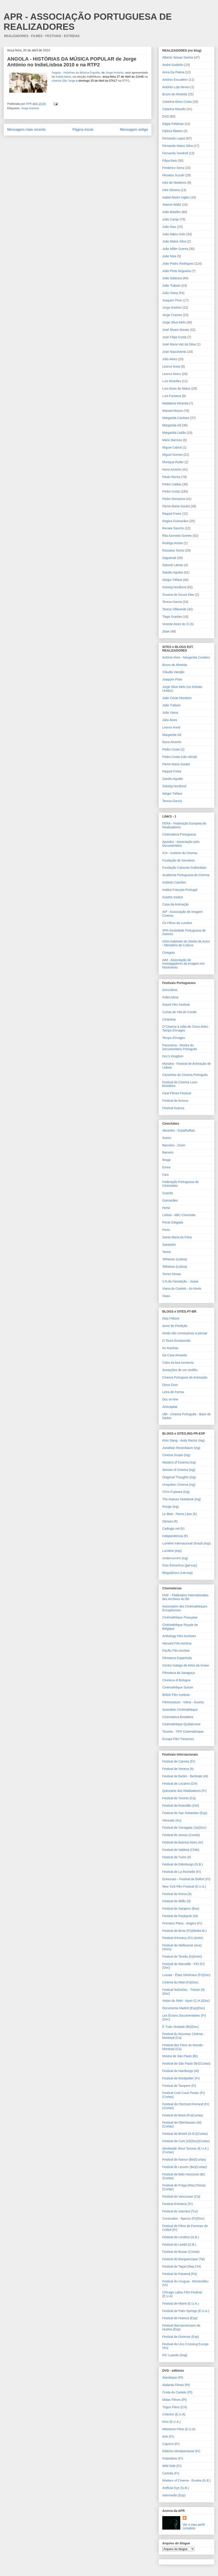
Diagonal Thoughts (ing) (179, 1477)
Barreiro (168, 1152)
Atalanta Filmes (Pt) (176, 2385)
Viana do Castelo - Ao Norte (181, 1288)
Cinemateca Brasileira (177, 1717)
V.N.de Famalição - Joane (180, 1281)
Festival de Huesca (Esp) (179, 2318)
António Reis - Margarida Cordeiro (186, 657)
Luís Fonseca (171, 396)
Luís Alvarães (171, 381)
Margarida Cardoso (175, 418)
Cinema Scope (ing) (176, 1455)
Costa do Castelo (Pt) (177, 2392)
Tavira (166, 1252)
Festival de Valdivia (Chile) (180, 1850)
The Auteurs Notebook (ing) (181, 1499)
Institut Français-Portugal (179, 890)
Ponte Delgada (172, 1222)
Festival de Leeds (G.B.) (179, 2244)
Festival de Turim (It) (176, 1857)
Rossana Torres (173, 550)
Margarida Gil (171, 425)
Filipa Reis (169, 160)
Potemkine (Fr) (172, 2458)
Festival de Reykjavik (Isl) (180, 1916)
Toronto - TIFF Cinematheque (182, 1731)
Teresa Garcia (172, 602)
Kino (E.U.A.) (171, 2421)
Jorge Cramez (172, 315)
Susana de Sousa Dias (178, 594)
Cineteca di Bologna (176, 1680)
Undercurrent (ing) (175, 1558)
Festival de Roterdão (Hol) (180, 1805)
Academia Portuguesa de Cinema (185, 875)
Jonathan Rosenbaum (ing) (181, 1448)
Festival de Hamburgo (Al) (180, 2071)
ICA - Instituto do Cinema (179, 853)
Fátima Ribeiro (172, 131)
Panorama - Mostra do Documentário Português (179, 1047)
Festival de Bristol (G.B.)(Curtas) (185, 2133)
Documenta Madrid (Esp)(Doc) (183, 2008)
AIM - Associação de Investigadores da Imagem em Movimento (183, 963)
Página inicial (82, 129)
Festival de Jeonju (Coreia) (181, 1835)
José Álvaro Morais (175, 330)
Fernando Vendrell (175, 153)
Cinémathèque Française (179, 1617)
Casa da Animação (175, 904)
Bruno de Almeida (174, 94)
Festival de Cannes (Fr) (178, 1761)
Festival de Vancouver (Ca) (181, 2196)
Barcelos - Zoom (173, 1145)
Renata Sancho (173, 528)
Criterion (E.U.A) (173, 2414)
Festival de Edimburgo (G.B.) (182, 1864)
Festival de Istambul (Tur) (180, 2211)
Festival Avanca (173, 1108)
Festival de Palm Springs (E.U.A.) (185, 2311)
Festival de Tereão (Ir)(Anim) (182, 1956)
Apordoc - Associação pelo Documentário (181, 843)
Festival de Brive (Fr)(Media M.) (184, 1931)
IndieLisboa (63, 76)
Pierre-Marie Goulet (176, 506)
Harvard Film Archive (176, 1643)
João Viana (170, 293)
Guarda (167, 1193)
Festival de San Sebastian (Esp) (184, 1813)
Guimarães (170, 1200)
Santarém (169, 1244)
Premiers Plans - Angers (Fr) (182, 1923)
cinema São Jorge (63, 80)
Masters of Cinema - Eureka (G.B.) (186, 2480)
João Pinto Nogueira (176, 271)
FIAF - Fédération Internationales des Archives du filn (185, 1597)
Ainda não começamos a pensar (184, 1333)
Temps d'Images (173, 1038)
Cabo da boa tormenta (178, 1362)
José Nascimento (174, 351)
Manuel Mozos (172, 410)
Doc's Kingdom (172, 1056)
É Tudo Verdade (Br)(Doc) (180, 2027)
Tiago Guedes (172, 616)
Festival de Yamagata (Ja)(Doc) (184, 1827)
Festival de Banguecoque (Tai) (183, 2259)
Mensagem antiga (134, 129)
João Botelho (171, 212)
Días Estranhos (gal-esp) (179, 1565)
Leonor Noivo (171, 374)
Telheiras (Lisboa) (174, 1259)
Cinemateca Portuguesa (179, 834)
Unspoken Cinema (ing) (178, 1484)
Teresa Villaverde (174, 609)
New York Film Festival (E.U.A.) (184, 1886)
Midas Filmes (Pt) (174, 2400)
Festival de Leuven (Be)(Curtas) (184, 2167)
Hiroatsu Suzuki (173, 175)
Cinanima (169, 1019)
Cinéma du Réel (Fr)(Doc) (180, 1982)
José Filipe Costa (174, 337)
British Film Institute (176, 1695)
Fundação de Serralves (178, 860)
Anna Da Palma (173, 72)
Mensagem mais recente (26, 129)
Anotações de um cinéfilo (179, 1370)
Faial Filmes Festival (176, 1093)
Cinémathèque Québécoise (181, 1724)
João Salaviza (172, 278)
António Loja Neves (175, 87)
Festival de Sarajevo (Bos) (180, 1908)
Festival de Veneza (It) (178, 1769)
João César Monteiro (176, 698)
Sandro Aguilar (172, 572)
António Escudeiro (175, 79)
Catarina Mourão (174, 109)
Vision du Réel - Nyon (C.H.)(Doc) (186, 2000)
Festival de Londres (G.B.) (180, 2237)
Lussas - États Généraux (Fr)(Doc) (186, 1975)
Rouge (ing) (170, 1506)
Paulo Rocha (171, 477)
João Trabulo (171, 285)
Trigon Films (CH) (174, 2407)
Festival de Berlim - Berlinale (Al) (185, 1776)
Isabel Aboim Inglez (175, 197)
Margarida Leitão (174, 432)
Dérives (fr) (170, 1521)
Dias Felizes (170, 1318)
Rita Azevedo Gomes (177, 535)
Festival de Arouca (175, 1100)
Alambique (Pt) (172, 2377)
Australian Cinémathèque (180, 1709)
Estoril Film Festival (175, 1004)
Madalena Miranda (175, 403)
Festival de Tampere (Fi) (179, 2085)
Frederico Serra (173, 168)
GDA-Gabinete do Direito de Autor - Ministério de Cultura (186, 943)
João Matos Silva (174, 241)
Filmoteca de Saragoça (178, 1673)
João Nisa (169, 256)
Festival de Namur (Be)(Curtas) (184, 2159)
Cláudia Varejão (173, 672)
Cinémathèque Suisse (177, 1687)
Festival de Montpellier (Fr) (181, 2078)
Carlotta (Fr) (170, 2473)
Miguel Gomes (172, 454)
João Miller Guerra (175, 249)
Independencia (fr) (175, 1536)
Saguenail (169, 558)
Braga (166, 1160)
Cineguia (168, 952)
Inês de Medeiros (174, 182)
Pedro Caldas (171, 484)
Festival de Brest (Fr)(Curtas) (182, 2115)
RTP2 (125, 80)
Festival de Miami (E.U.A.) (180, 2303)
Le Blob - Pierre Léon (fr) (179, 1514)
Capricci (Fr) (171, 2444)
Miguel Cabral (172, 447)
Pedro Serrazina (173, 499)
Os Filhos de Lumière (177, 923)
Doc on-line (170, 1399)
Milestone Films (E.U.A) (178, 2429)
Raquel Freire (171, 513)
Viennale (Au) (171, 1820)
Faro (165, 1174)
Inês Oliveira (171, 190)
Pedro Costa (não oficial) (179, 757)
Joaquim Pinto (172, 300)
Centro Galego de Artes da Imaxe (185, 1665)
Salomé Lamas (172, 565)
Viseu (166, 1296)
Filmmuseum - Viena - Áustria (183, 1702)
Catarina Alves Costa (177, 101)
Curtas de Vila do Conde (179, 1012)
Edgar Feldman (173, 124)
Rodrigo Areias (172, 543)
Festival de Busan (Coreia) (181, 2251)
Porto (166, 1230)
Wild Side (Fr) (172, 2466)
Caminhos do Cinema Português (185, 1075)
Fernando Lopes (173, 138)
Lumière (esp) (172, 1551)
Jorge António (115, 72)
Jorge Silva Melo (174, 322)
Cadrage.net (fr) (173, 1528)
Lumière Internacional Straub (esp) (186, 1543)
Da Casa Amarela (174, 1355)
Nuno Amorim (171, 469)
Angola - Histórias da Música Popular (76, 72)
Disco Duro (170, 1385)
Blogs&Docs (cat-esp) (177, 1573)
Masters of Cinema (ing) (179, 1462)
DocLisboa (169, 990)
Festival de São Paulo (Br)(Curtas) (186, 2063)
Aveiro (166, 1138)
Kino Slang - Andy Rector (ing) (183, 1440)
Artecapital (169, 1407)
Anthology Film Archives (179, 1636)
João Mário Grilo (173, 234)
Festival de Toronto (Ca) (179, 1798)
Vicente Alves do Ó (175, 624)
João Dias (169, 227)
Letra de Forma (173, 1392)
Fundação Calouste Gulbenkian (184, 867)
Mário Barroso (172, 440)
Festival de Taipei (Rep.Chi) (181, 2266)
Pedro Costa (171, 491)
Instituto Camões (174, 882)
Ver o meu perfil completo (194, 2526)
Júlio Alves (169, 359)
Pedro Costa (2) (173, 749)
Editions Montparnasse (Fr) (181, 2451)
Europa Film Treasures (178, 1739)
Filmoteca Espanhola (177, 1658)
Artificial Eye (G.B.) (175, 2488)
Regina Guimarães (175, 521)
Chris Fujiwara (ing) (175, 1492)
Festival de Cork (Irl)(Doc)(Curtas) (186, 2141)
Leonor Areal (171, 366)
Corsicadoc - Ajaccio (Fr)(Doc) (183, 2218)
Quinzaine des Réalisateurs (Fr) (184, 1791)
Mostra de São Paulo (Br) (180, 2056)
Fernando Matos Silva (177, 146)
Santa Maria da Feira (177, 1237)
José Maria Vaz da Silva (179, 344)
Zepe (165, 631)
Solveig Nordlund (174, 587)
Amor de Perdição (174, 1326)
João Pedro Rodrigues (178, 263)
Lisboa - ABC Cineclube (179, 1215)
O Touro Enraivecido (176, 1340)
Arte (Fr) (168, 2436)
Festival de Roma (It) (176, 1894)
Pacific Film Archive (175, 1650)
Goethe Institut (172, 897)
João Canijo (170, 219)
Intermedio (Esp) (173, 2495)
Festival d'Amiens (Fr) (177, 2204)
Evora (166, 1167)
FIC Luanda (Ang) (174, 2355)
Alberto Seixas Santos (177, 57)
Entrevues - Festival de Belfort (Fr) (186, 1879)
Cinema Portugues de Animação (184, 1377)
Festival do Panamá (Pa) (179, 2274)
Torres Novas (171, 1274)
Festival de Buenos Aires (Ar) (182, 1842)
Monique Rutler (173, 462)
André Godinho (172, 65)
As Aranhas (170, 1348)
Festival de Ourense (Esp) (180, 2336)
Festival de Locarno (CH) (179, 1783)
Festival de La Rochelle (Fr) (181, 1872)
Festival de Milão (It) (176, 1901)
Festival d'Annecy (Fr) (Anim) (182, 1938)
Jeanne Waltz (171, 204)
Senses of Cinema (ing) (178, 1470)
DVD (165, 116)
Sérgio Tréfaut (172, 580)
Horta (166, 1208)
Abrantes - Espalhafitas (178, 1130)
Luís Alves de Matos (176, 388)
